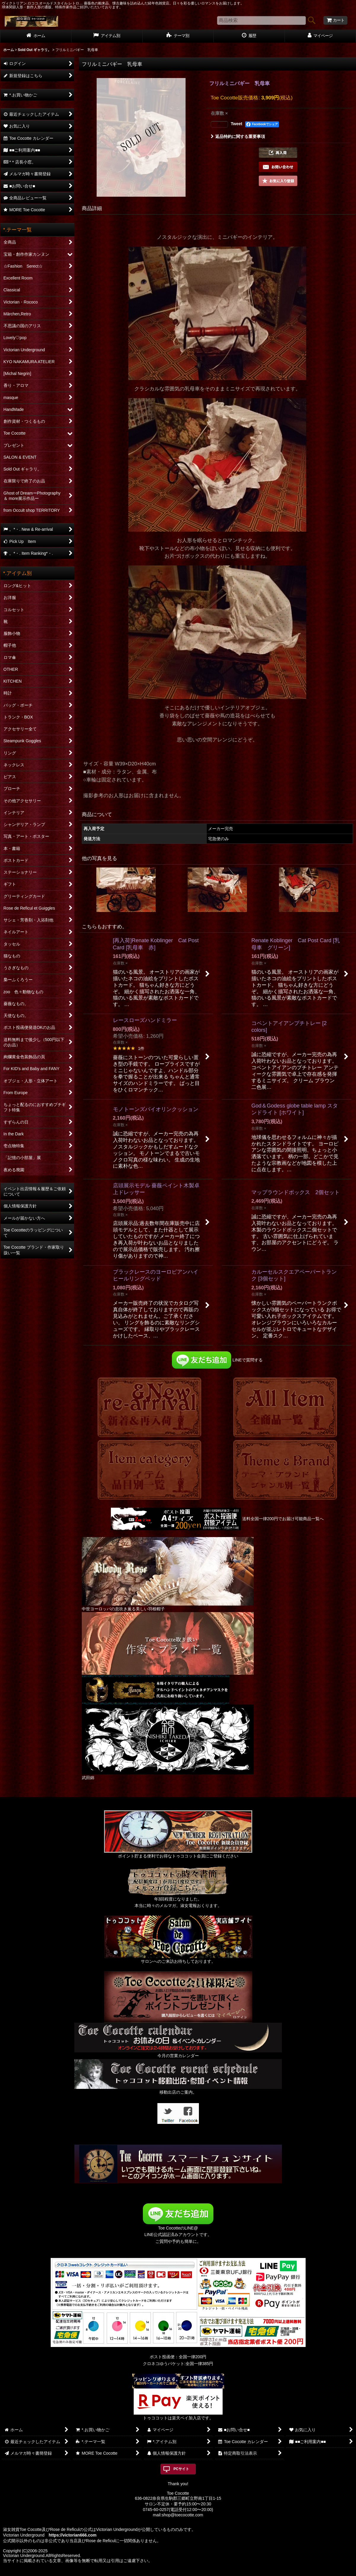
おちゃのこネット (168, 2572)
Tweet (236, 123)
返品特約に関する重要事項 (238, 136)
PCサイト (181, 2469)
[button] (278, 152)
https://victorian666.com (72, 2535)
